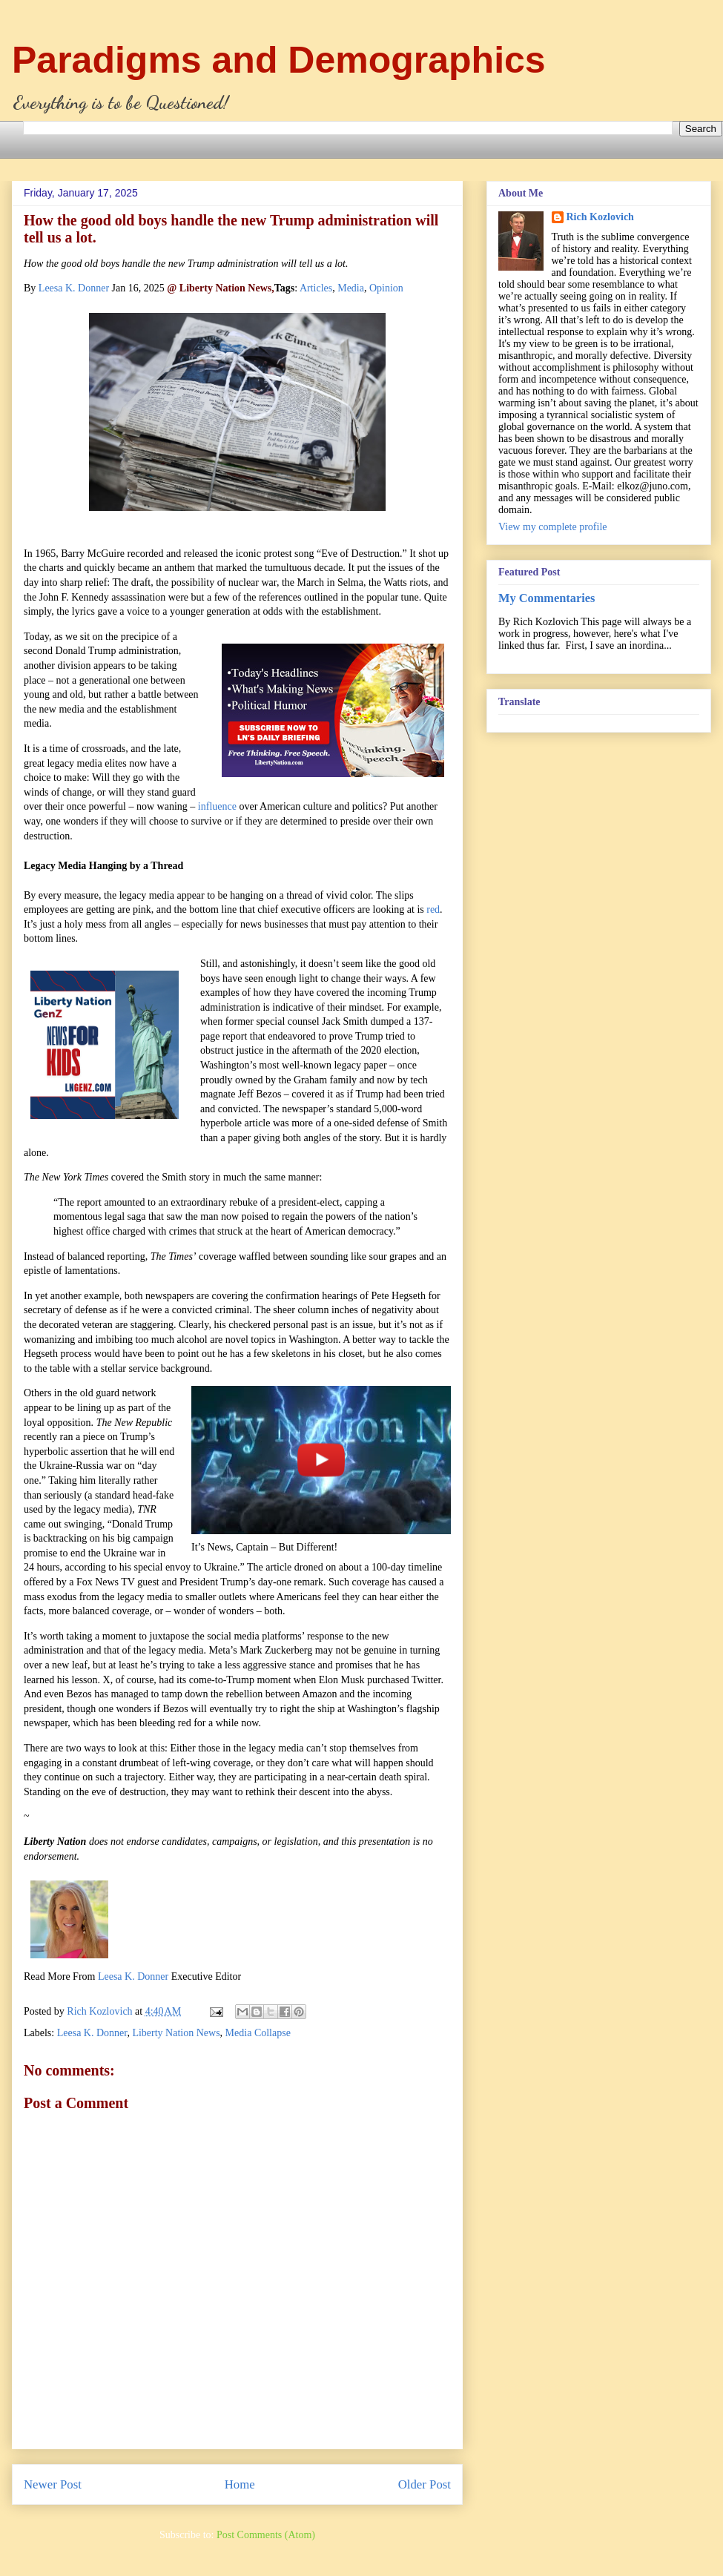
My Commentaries (546, 598)
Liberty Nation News (175, 2032)
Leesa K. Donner (74, 288)
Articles (316, 288)
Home (240, 2484)
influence (217, 806)
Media (350, 288)
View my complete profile (552, 526)
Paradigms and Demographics (279, 60)
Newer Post (53, 2484)
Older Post (424, 2484)
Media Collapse (258, 2032)
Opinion (386, 288)
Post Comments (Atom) (266, 2534)
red (433, 909)
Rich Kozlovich (600, 216)
